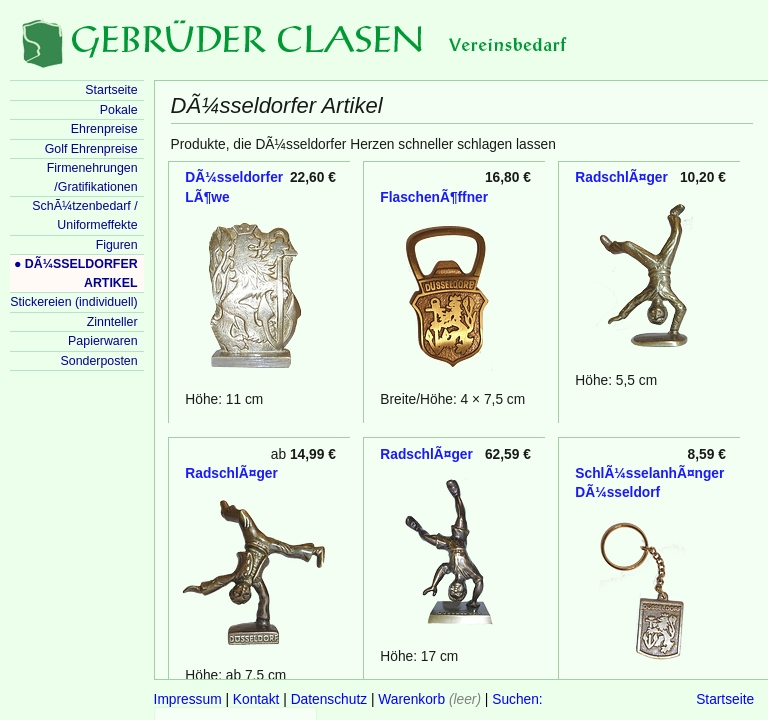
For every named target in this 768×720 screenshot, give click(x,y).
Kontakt (256, 699)
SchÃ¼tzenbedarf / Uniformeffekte (84, 215)
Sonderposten (99, 361)
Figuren (117, 245)
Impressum (188, 699)
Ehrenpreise (104, 129)
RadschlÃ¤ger (621, 177)
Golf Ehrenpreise (91, 149)
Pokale (119, 110)
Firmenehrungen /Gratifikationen (92, 177)
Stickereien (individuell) (73, 302)
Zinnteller (112, 322)
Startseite (725, 699)
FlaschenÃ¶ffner (434, 197)
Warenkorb (411, 699)
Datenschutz (329, 699)
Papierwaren (102, 341)
